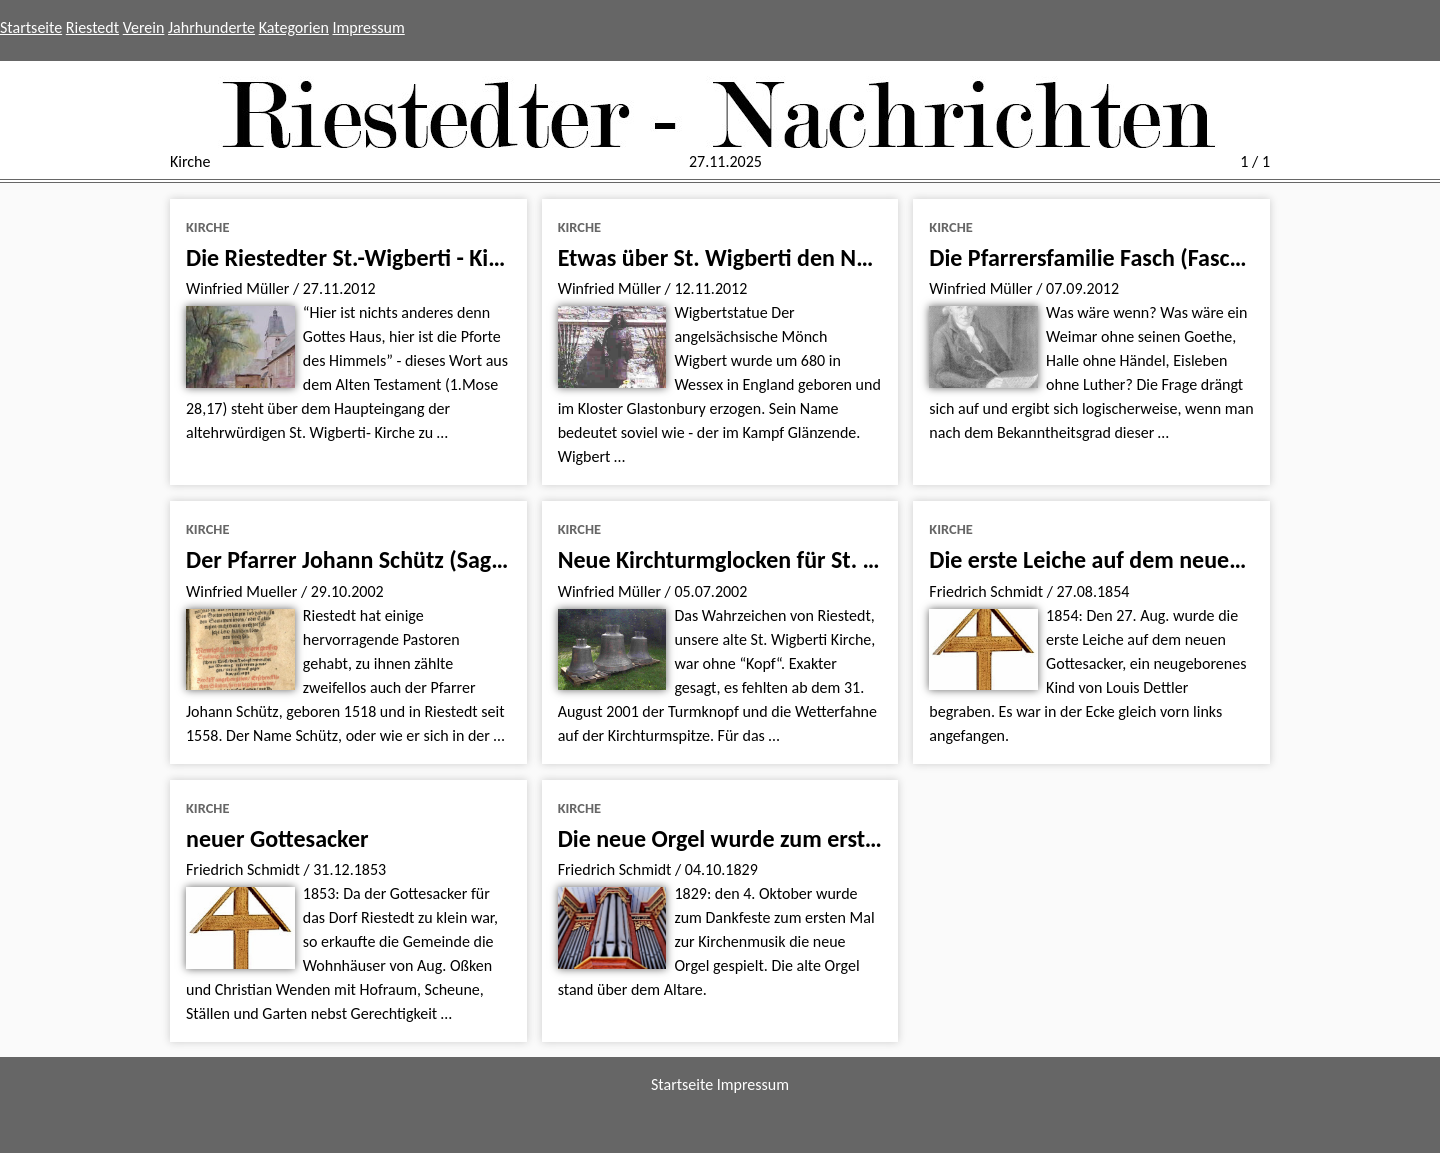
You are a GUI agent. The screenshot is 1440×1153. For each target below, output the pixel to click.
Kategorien (294, 27)
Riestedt (92, 27)
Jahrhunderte (211, 27)
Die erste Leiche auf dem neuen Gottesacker (1147, 559)
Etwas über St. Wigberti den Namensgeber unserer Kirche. (846, 257)
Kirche (207, 227)
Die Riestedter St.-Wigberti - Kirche (358, 257)
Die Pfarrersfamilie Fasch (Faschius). (1106, 257)
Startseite (31, 27)
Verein (144, 27)
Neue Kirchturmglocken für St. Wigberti (753, 559)
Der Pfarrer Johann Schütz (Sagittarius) (377, 559)
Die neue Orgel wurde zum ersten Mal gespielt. (791, 838)
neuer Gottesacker (277, 838)
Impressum (369, 27)
